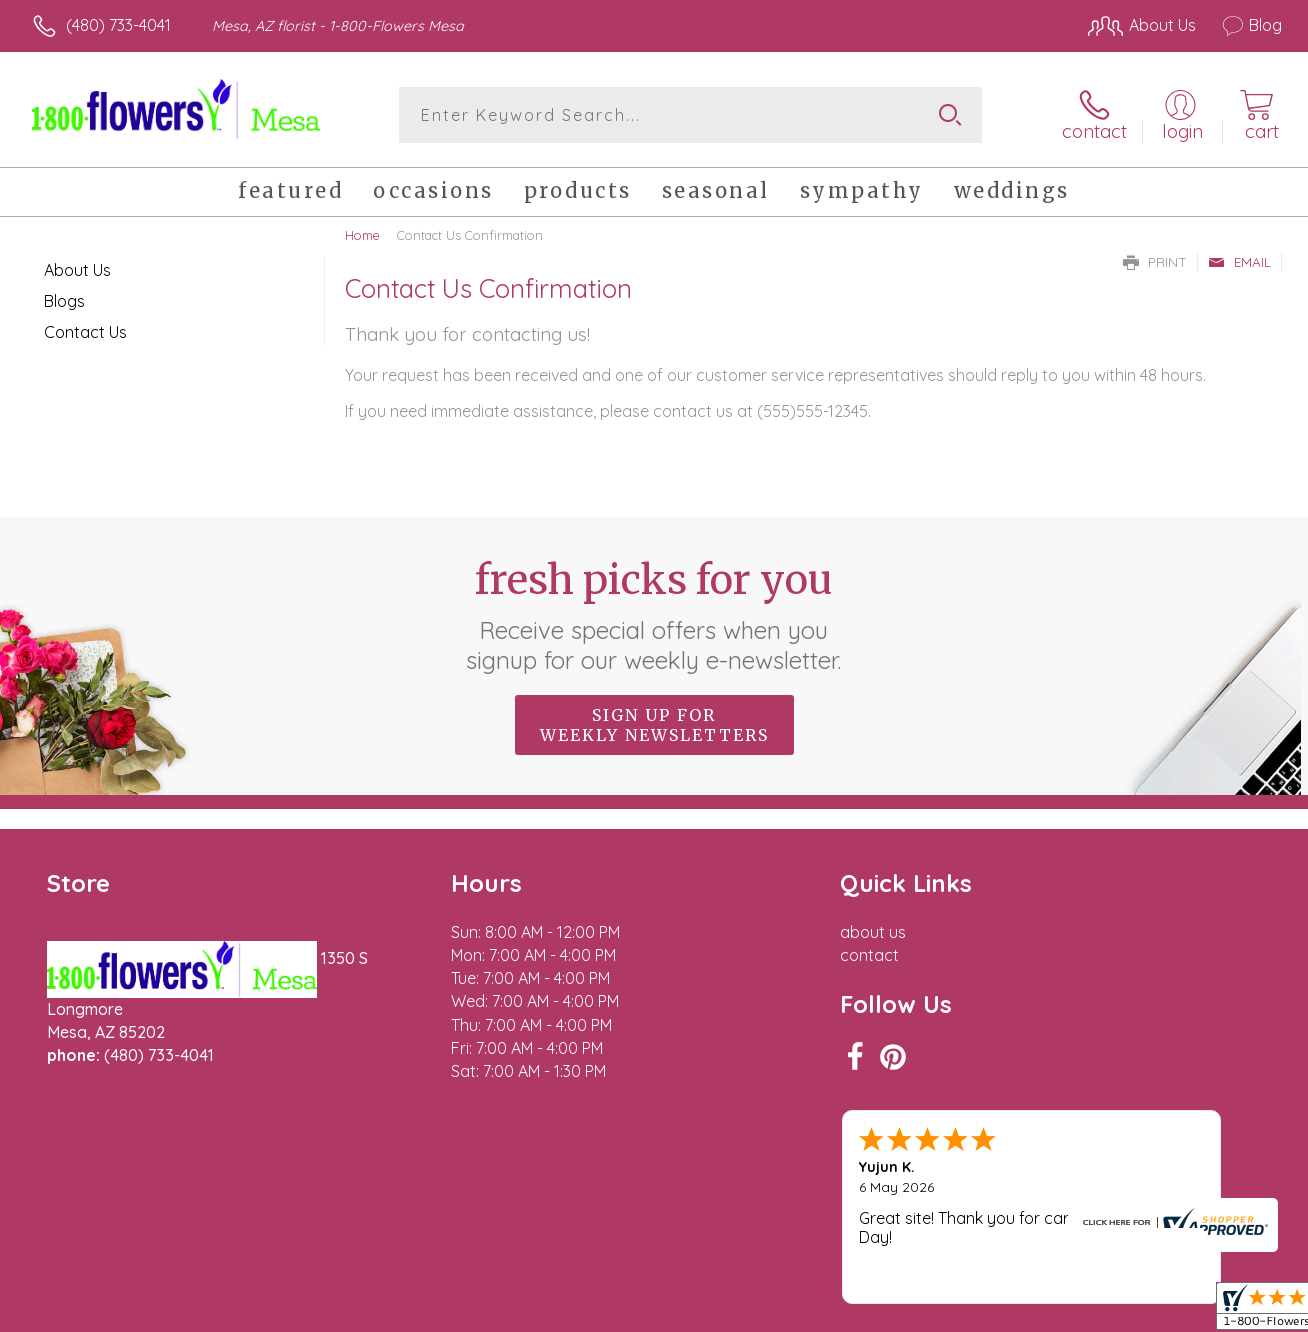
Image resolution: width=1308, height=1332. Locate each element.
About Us (77, 270)
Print (1155, 262)
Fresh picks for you (654, 615)
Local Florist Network (1101, 1312)
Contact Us (85, 332)
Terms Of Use (840, 1312)
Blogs (64, 301)
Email (1239, 262)
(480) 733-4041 (118, 25)
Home (362, 235)
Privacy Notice (958, 1312)
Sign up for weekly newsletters (654, 725)
